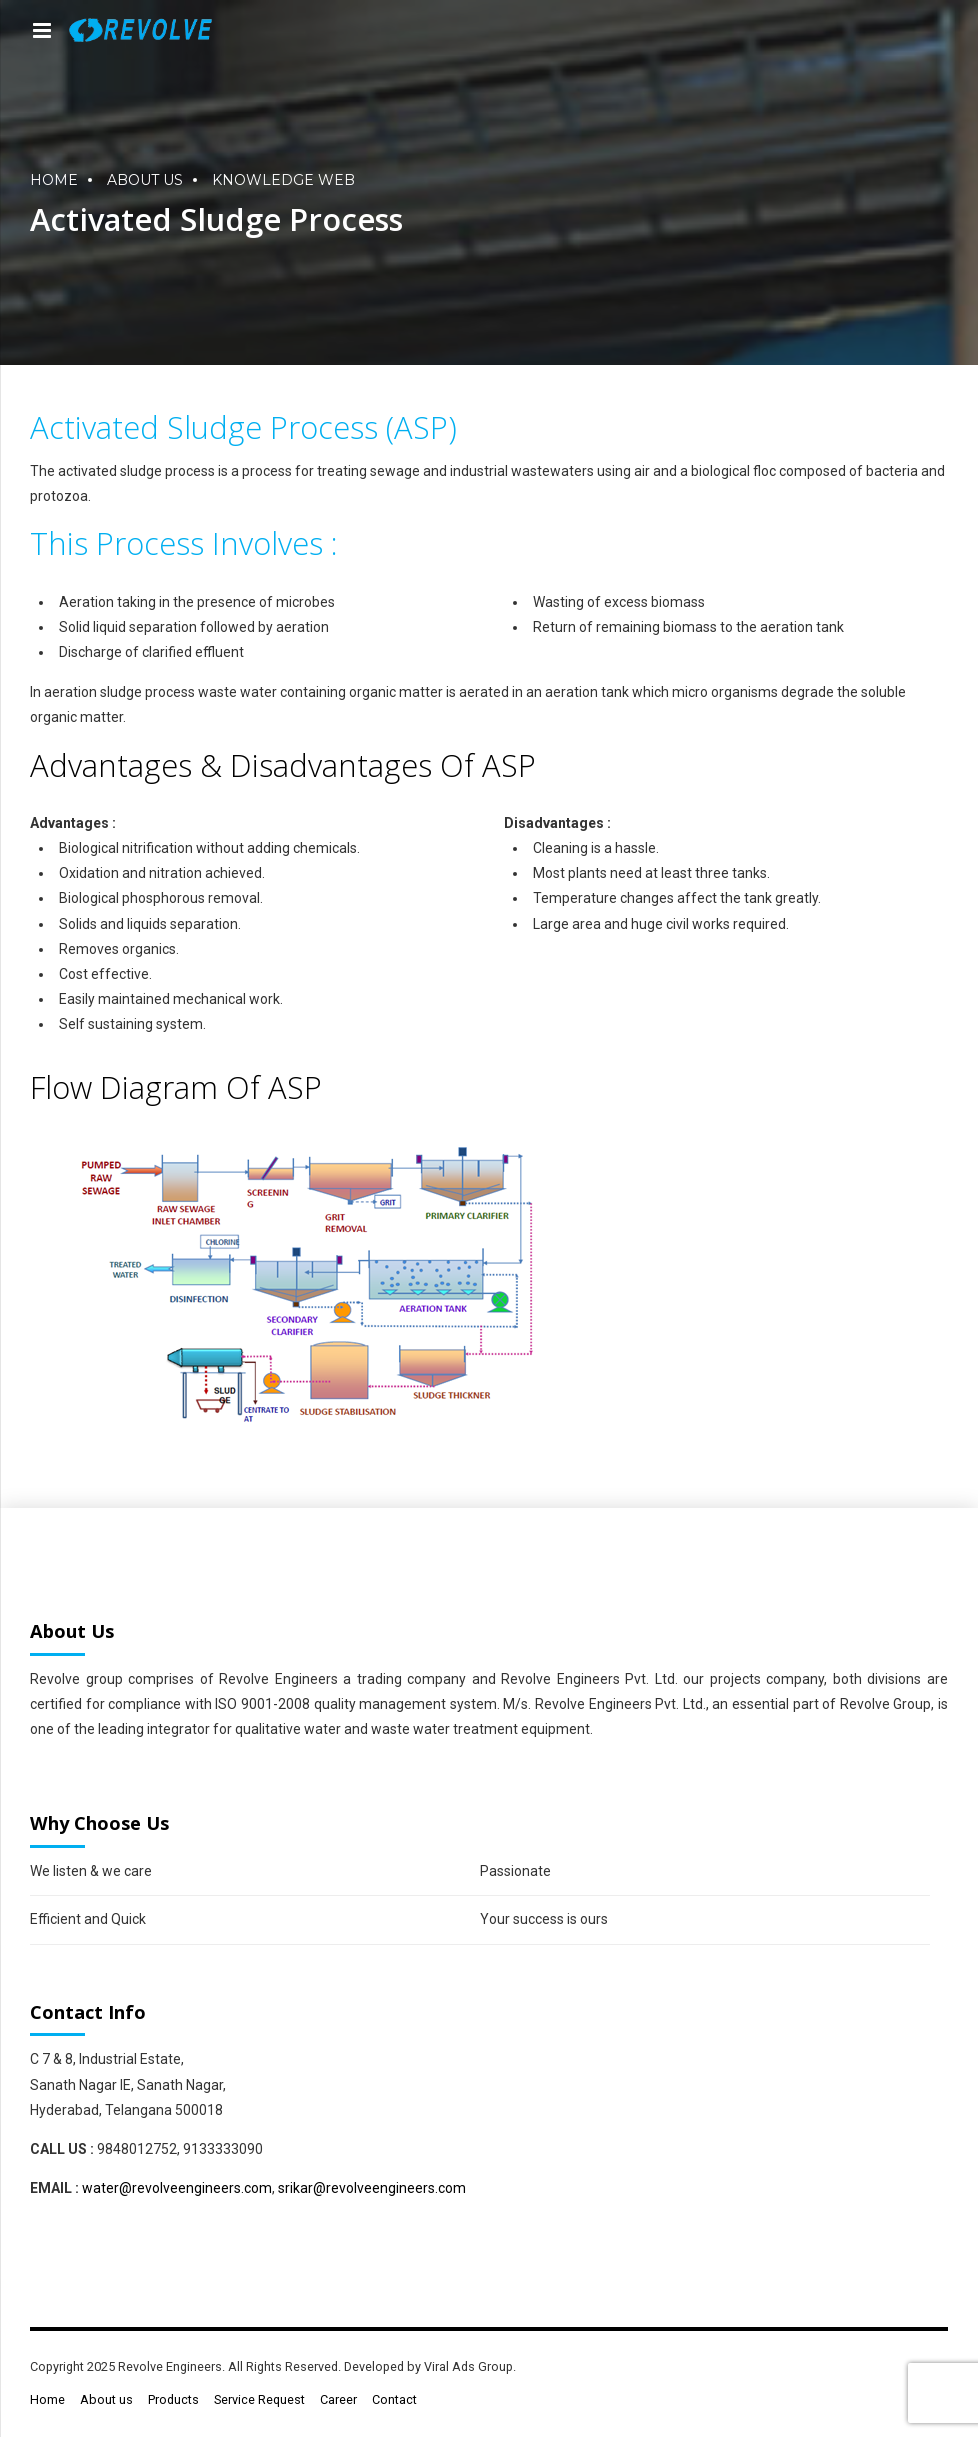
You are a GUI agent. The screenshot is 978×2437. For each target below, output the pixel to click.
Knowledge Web (283, 180)
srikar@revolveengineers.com (372, 2188)
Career (338, 2399)
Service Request (259, 2399)
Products (173, 2399)
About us (145, 180)
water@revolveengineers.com (177, 2188)
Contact (394, 2399)
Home (54, 180)
